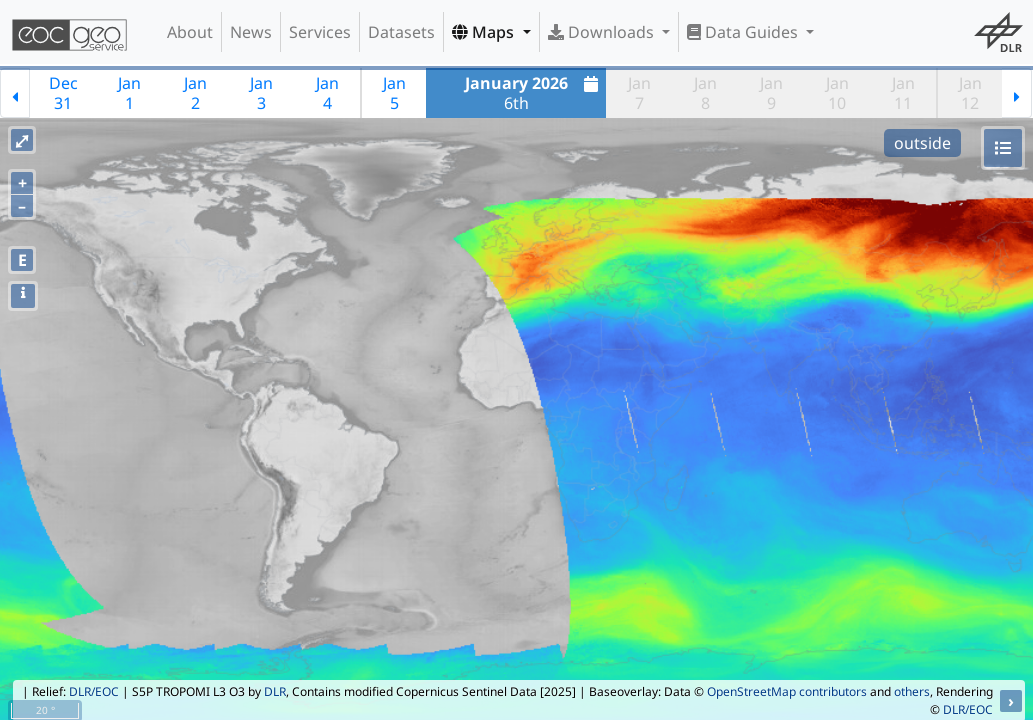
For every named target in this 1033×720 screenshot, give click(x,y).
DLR (275, 691)
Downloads (603, 32)
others (912, 691)
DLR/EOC (94, 691)
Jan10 (837, 93)
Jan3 (261, 93)
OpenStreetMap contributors (787, 691)
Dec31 (63, 93)
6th (534, 93)
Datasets (401, 32)
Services (320, 32)
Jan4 (327, 93)
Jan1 (129, 93)
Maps (485, 32)
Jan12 (970, 93)
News (251, 32)
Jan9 (771, 93)
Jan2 (195, 93)
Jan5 (394, 93)
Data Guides (744, 32)
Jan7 (639, 93)
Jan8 (705, 93)
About (190, 32)
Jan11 (903, 93)
